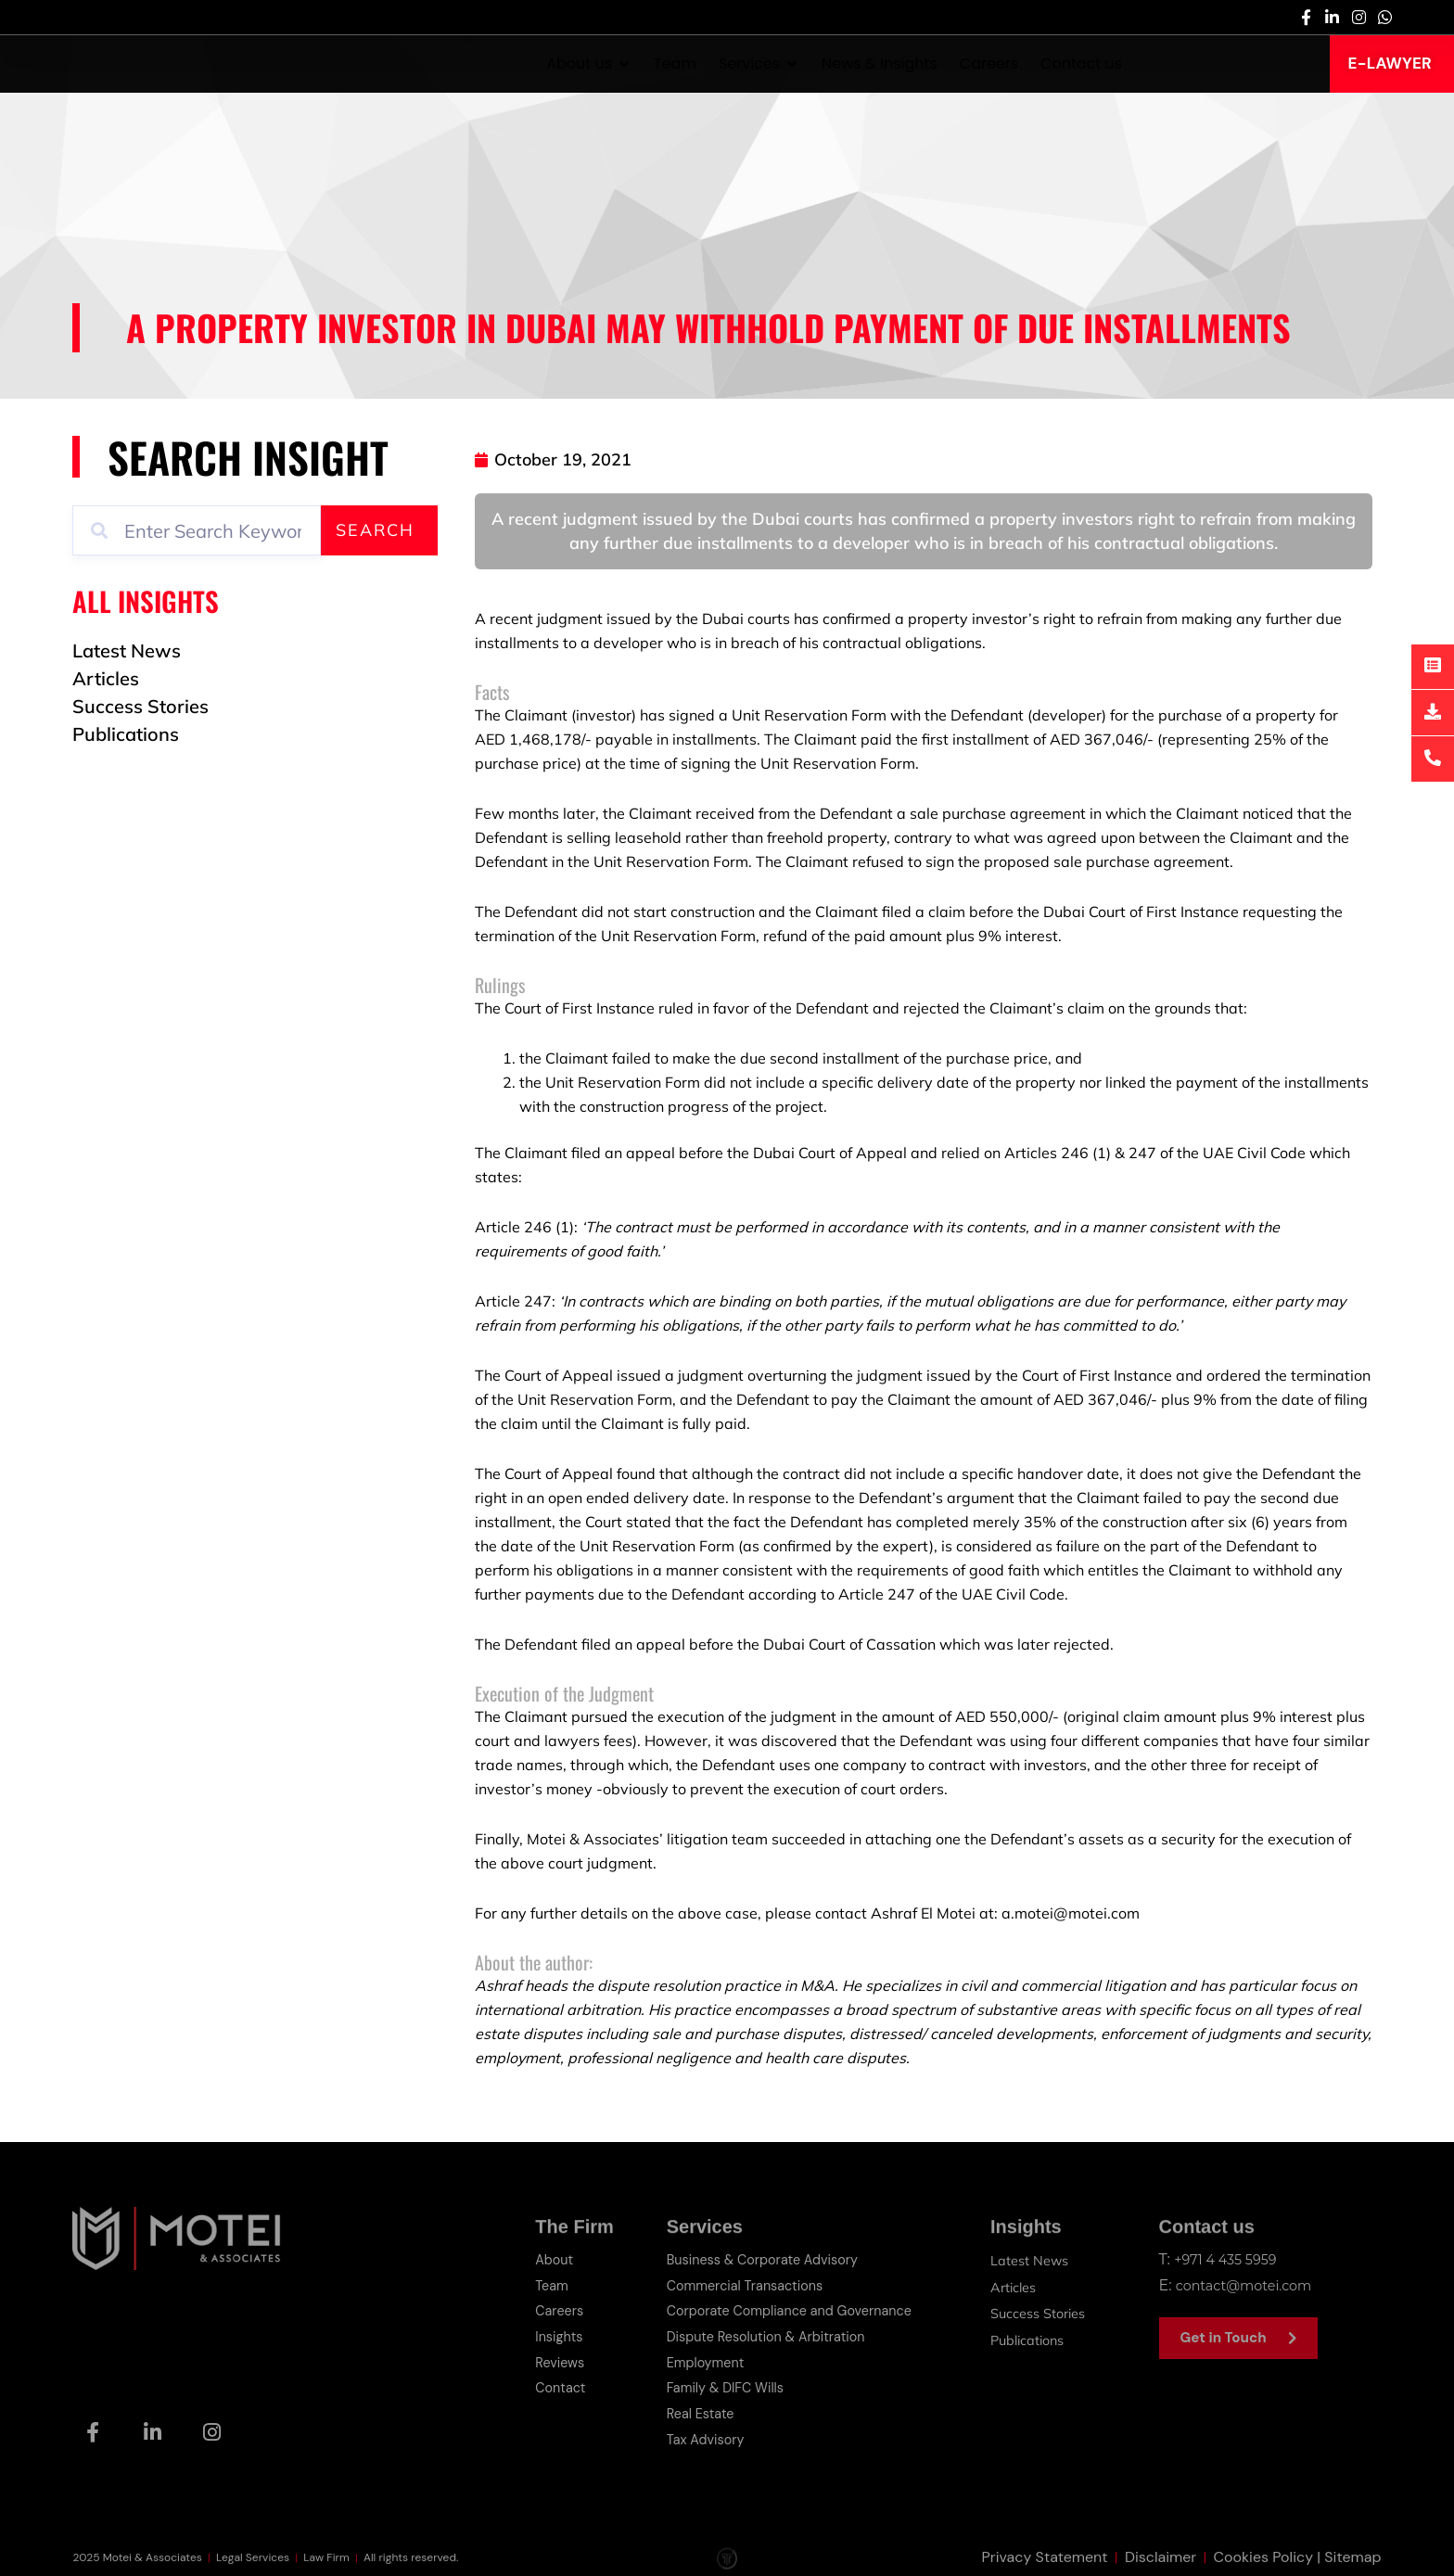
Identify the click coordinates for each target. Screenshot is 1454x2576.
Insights (543, 2331)
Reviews (544, 2356)
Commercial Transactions (734, 2283)
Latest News (1030, 2260)
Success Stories (1039, 2308)
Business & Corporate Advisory (754, 2259)
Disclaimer (1160, 2557)
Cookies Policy (1264, 2557)
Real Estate (684, 2404)
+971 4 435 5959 (1231, 2259)
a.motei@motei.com (1070, 1913)
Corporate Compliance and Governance (784, 2307)
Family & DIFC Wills (712, 2380)
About (538, 2259)
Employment (690, 2356)
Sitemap (1352, 2557)
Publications (1028, 2332)
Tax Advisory (690, 2428)
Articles (1012, 2284)
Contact (545, 2380)
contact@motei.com (1252, 2283)
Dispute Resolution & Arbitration (758, 2331)
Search (375, 530)
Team (536, 2283)
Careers (544, 2307)
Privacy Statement (1045, 2557)
